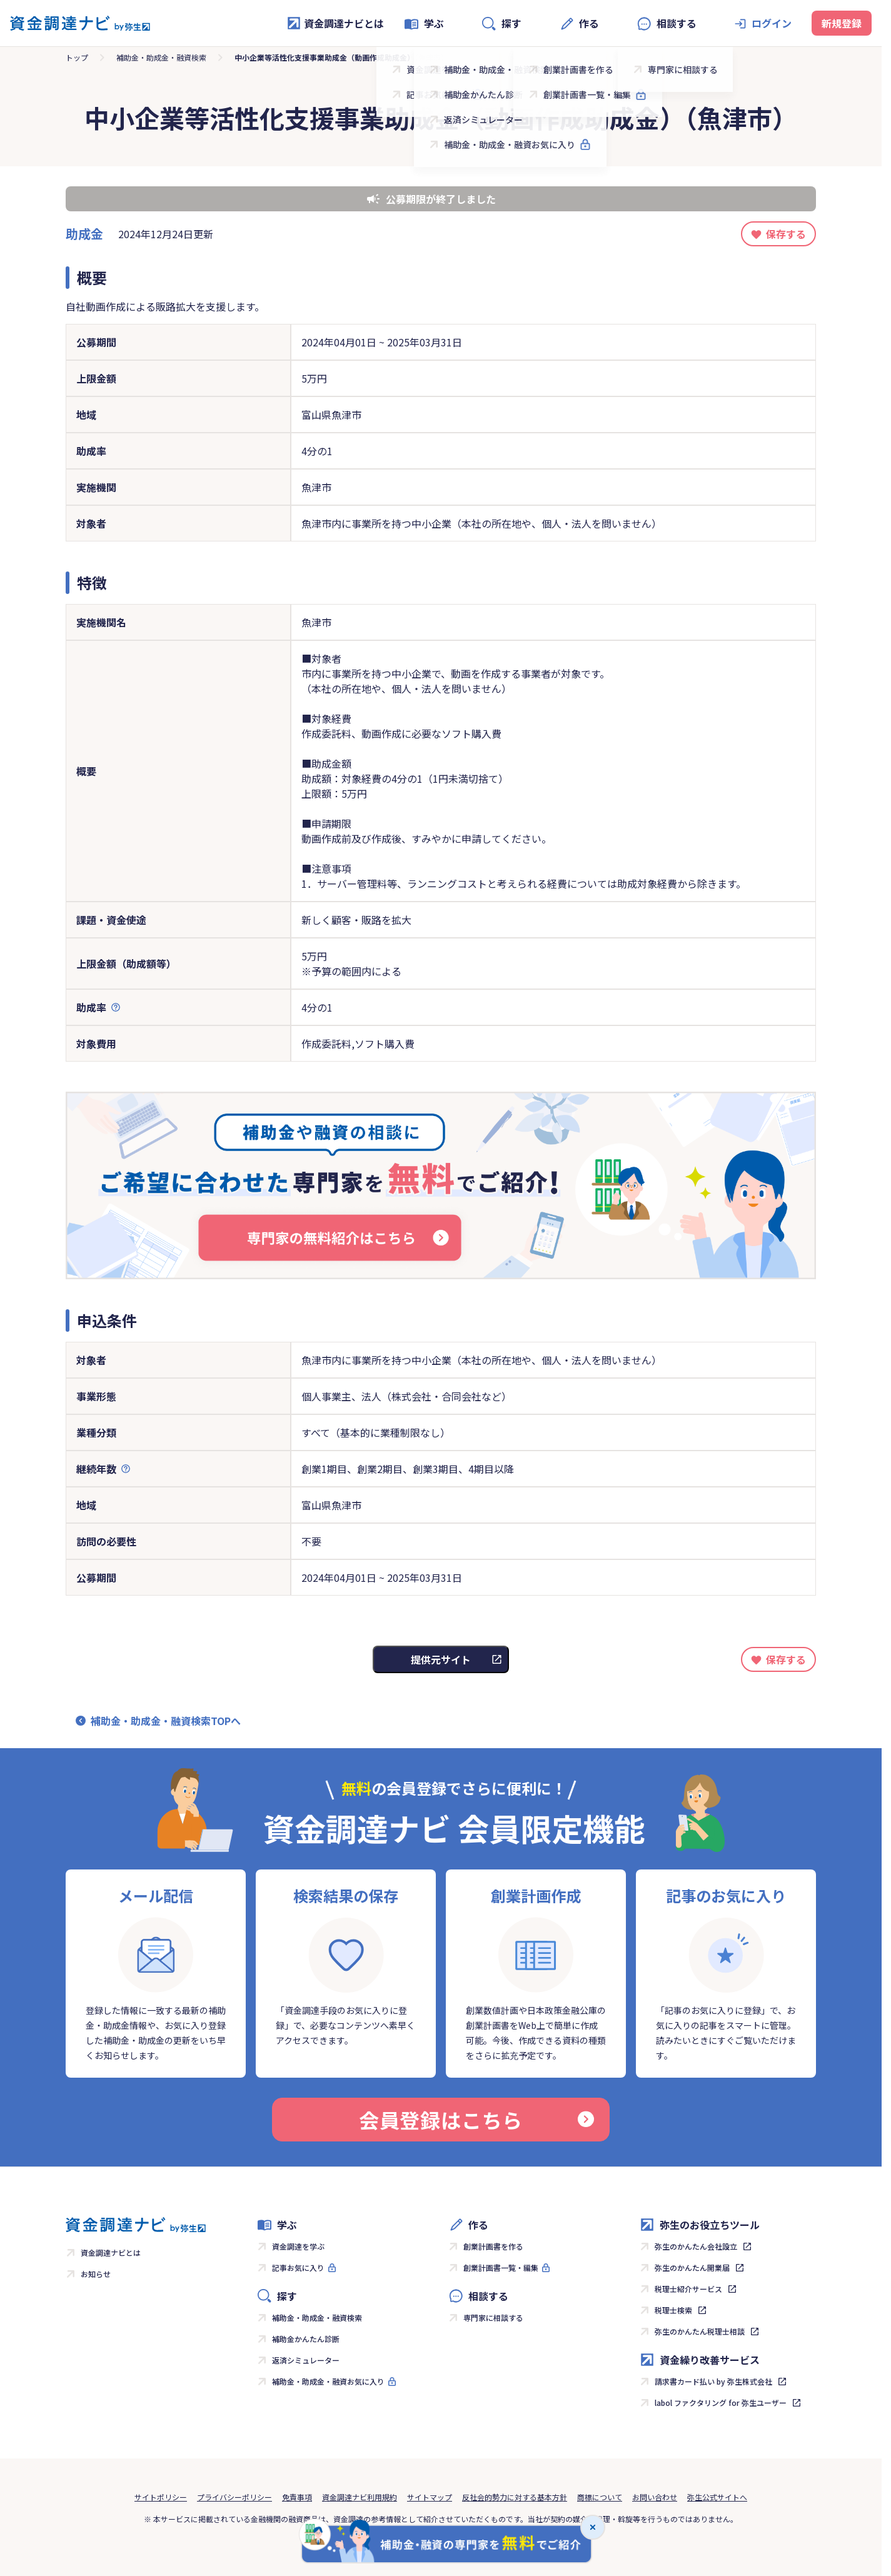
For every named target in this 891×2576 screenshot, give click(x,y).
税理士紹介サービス (688, 2288)
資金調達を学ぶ (298, 2246)
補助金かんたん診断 (306, 2338)
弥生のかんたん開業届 (692, 2267)
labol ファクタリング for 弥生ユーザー (721, 2402)
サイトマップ (429, 2497)
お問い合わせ (654, 2497)
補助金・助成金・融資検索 (161, 57)
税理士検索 (673, 2310)
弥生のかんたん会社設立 (696, 2246)
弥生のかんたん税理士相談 (700, 2331)
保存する (786, 233)
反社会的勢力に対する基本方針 (514, 2497)
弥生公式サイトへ (717, 2497)
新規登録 (842, 23)
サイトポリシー (160, 2497)
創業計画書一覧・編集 (500, 2267)
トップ (77, 57)
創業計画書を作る (493, 2246)
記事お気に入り (298, 2267)
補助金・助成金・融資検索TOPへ (166, 1720)
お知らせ (96, 2273)
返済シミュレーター (306, 2360)
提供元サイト (441, 1659)
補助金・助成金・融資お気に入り (328, 2381)
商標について (599, 2497)
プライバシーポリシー (234, 2497)
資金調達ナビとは (335, 23)
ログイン (772, 23)
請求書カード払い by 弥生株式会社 (713, 2381)
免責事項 (297, 2497)
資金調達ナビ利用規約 (359, 2497)
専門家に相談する (493, 2317)
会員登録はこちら (476, 2119)
